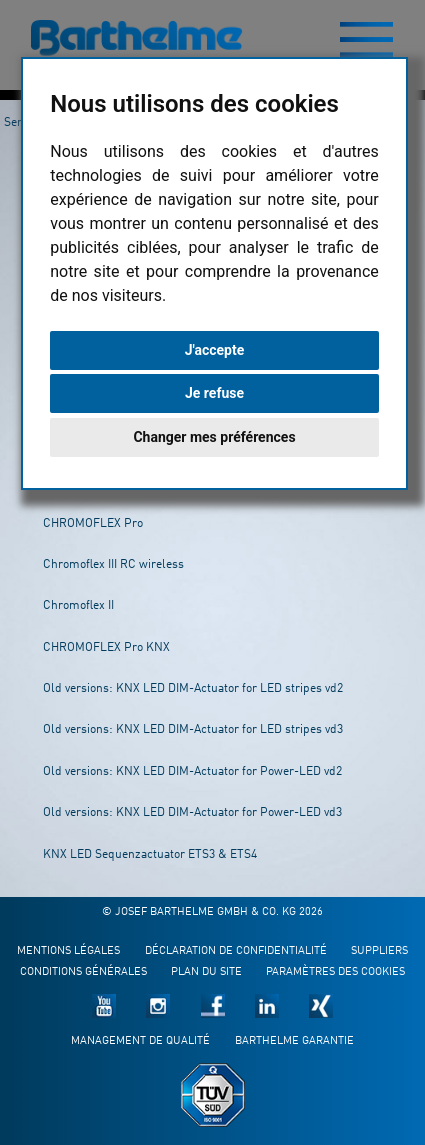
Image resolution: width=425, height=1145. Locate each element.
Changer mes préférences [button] (214, 437)
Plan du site (206, 972)
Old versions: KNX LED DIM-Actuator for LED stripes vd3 (193, 730)
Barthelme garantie (294, 1041)
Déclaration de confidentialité (236, 951)
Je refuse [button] (214, 393)
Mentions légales (68, 951)
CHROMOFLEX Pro (93, 524)
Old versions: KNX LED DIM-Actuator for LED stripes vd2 (193, 689)
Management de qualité (140, 1041)
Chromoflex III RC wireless (113, 565)
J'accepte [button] (215, 350)
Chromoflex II (78, 606)
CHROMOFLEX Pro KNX (106, 648)
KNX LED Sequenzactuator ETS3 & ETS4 (150, 855)
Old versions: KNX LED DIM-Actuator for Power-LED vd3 (192, 813)
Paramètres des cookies (335, 972)
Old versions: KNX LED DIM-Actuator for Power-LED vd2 (192, 772)
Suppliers (379, 951)
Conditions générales (83, 972)
